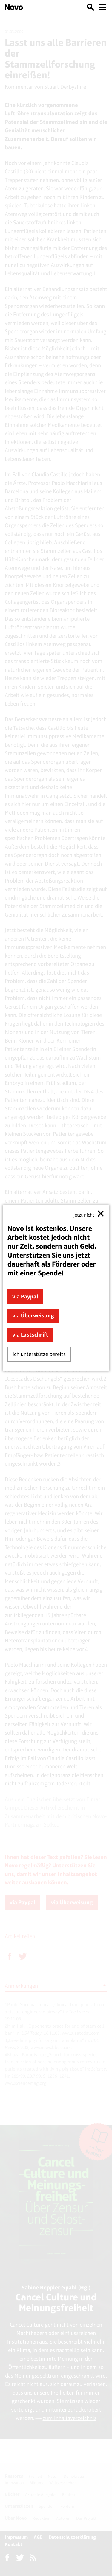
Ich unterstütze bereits (39, 1354)
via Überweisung (33, 1315)
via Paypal (25, 1296)
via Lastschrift (30, 1334)
